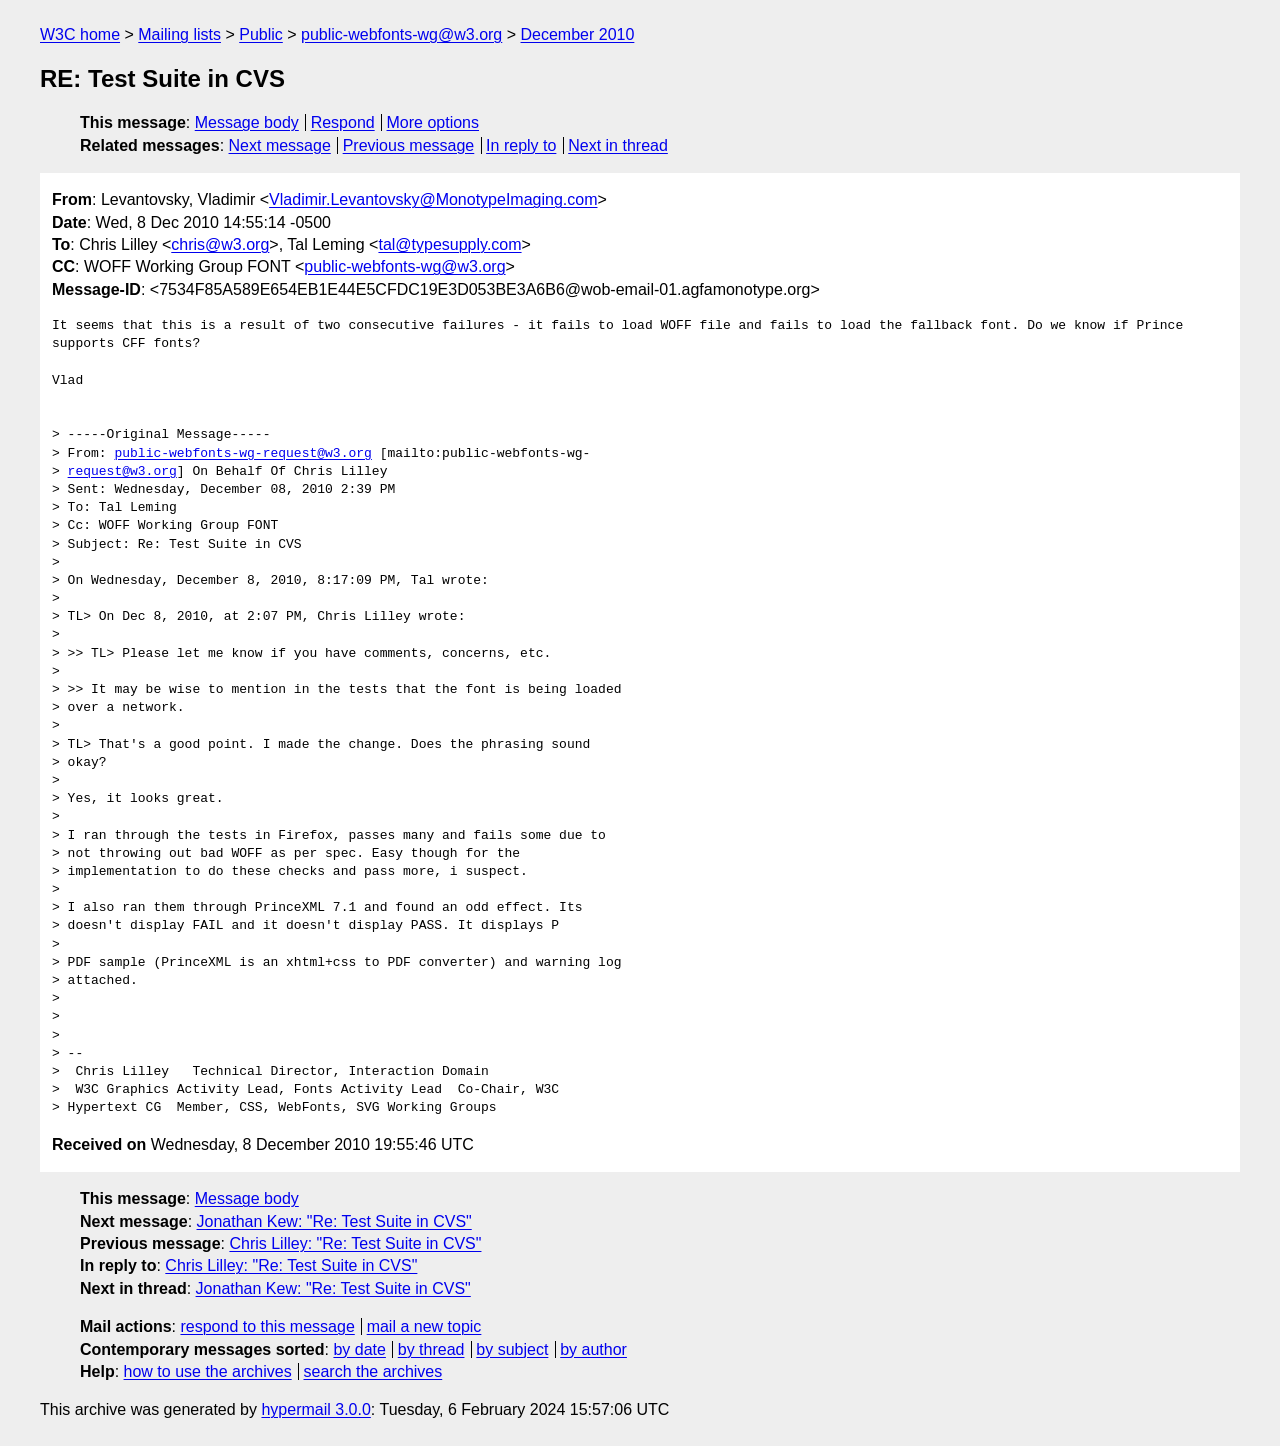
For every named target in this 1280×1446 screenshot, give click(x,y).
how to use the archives (208, 1371)
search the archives (373, 1371)
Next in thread (618, 145)
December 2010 (578, 34)
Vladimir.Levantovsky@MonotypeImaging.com (433, 199)
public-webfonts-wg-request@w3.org (242, 454)
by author (593, 1349)
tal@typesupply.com (449, 244)
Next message (280, 145)
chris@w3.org (220, 244)
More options (433, 122)
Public (261, 34)
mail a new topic (424, 1326)
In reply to (521, 145)
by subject (512, 1349)
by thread (431, 1349)
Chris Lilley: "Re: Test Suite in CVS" (355, 1243)
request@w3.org (122, 472)
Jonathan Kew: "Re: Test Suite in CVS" (334, 1221)
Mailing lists (179, 34)
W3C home (80, 34)
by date (359, 1349)
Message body (247, 122)
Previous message (409, 145)
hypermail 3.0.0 (315, 1409)
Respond (343, 122)
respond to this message (267, 1326)
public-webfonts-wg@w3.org (401, 34)
